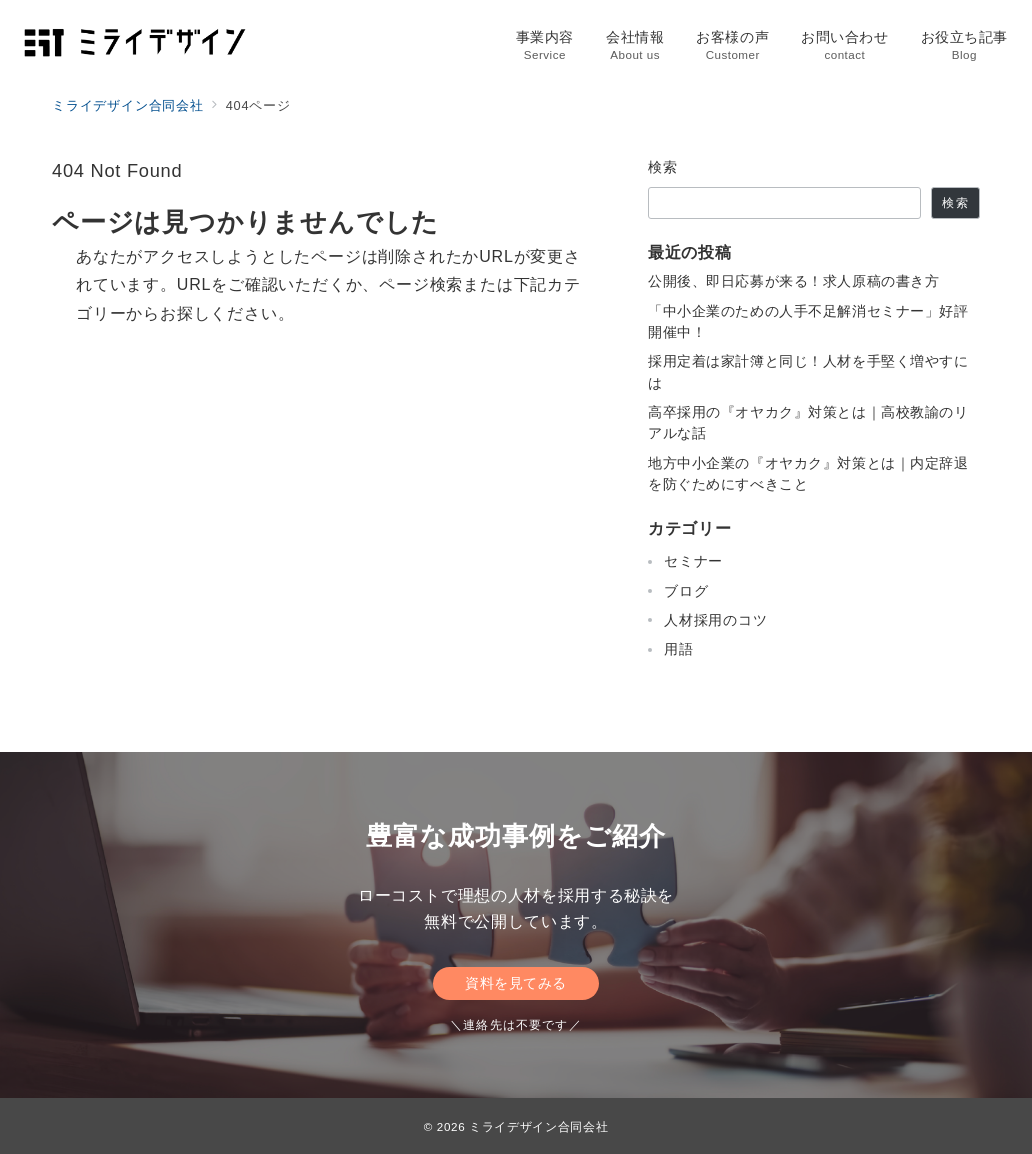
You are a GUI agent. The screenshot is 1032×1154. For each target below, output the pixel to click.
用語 (679, 649)
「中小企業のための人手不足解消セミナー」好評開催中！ (808, 321)
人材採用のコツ (716, 620)
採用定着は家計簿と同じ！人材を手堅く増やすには (808, 371)
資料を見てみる (516, 983)
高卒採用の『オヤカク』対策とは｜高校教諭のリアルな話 (808, 422)
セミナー (693, 561)
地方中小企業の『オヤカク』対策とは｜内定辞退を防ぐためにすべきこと (808, 473)
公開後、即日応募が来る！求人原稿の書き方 (793, 281)
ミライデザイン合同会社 (538, 1126)
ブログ (686, 591)
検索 (663, 167)
